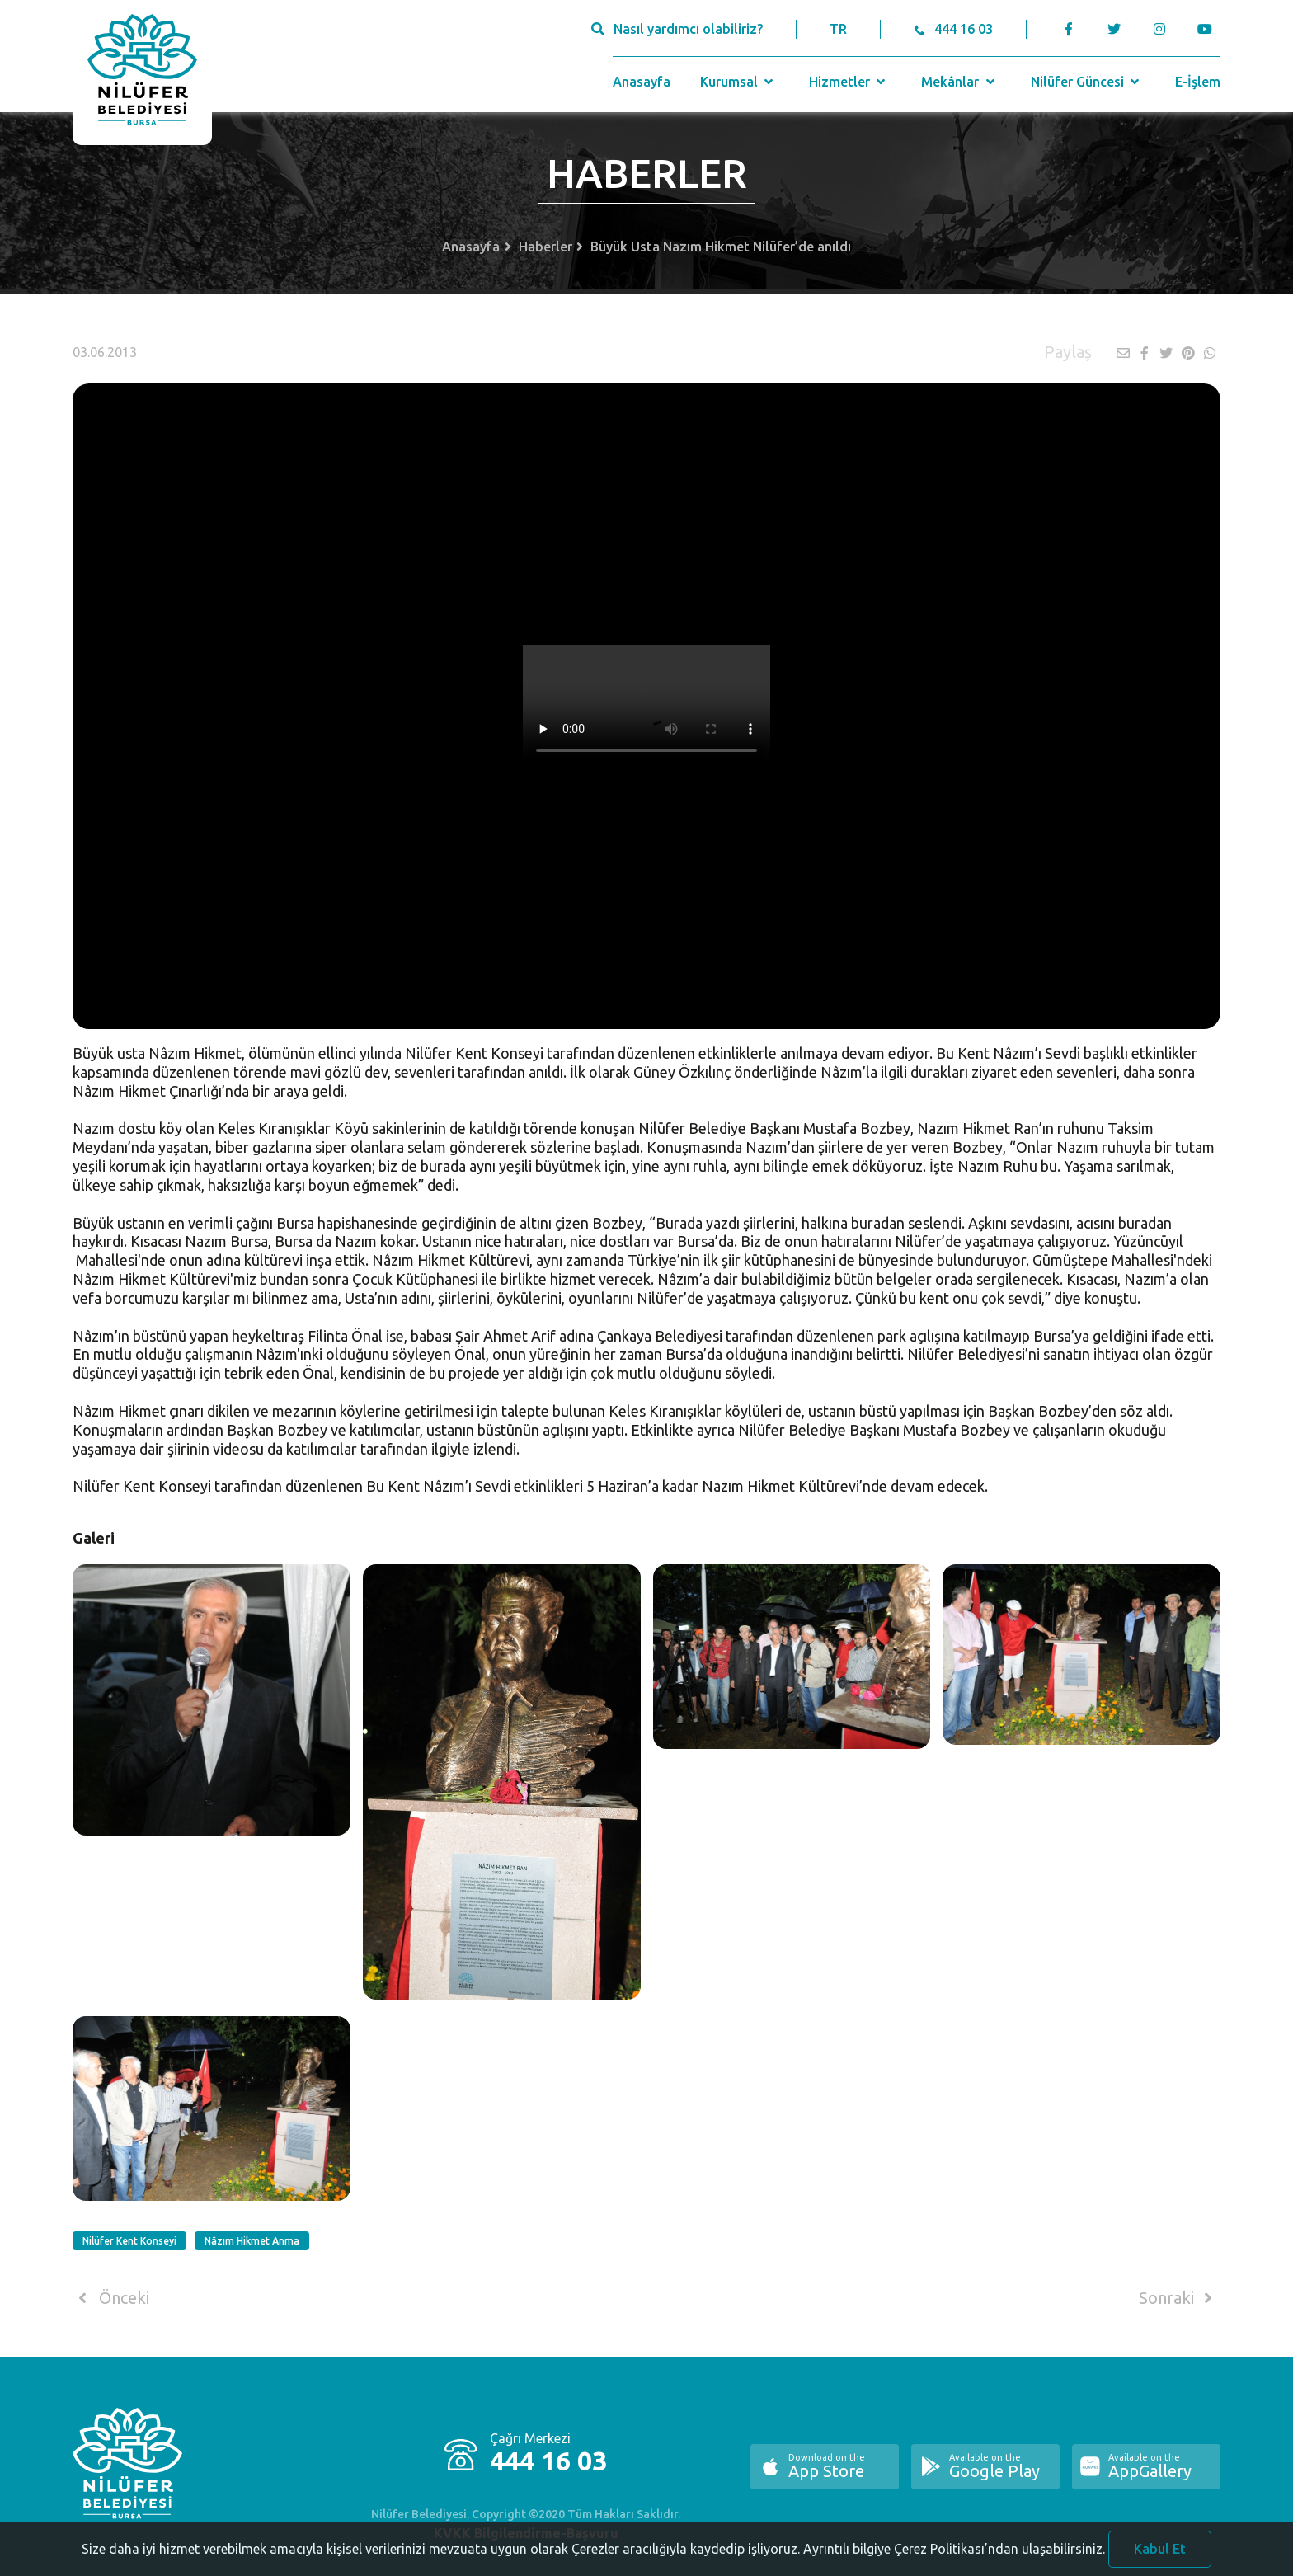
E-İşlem (1197, 81)
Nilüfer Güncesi (1087, 81)
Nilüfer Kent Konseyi (129, 2240)
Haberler (545, 246)
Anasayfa (641, 81)
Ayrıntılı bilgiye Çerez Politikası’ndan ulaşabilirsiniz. (954, 2554)
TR (838, 28)
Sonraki (1178, 2298)
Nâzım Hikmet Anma (252, 2240)
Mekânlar (959, 81)
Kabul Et (1160, 2554)
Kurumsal (738, 81)
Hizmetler (849, 81)
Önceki (111, 2298)
